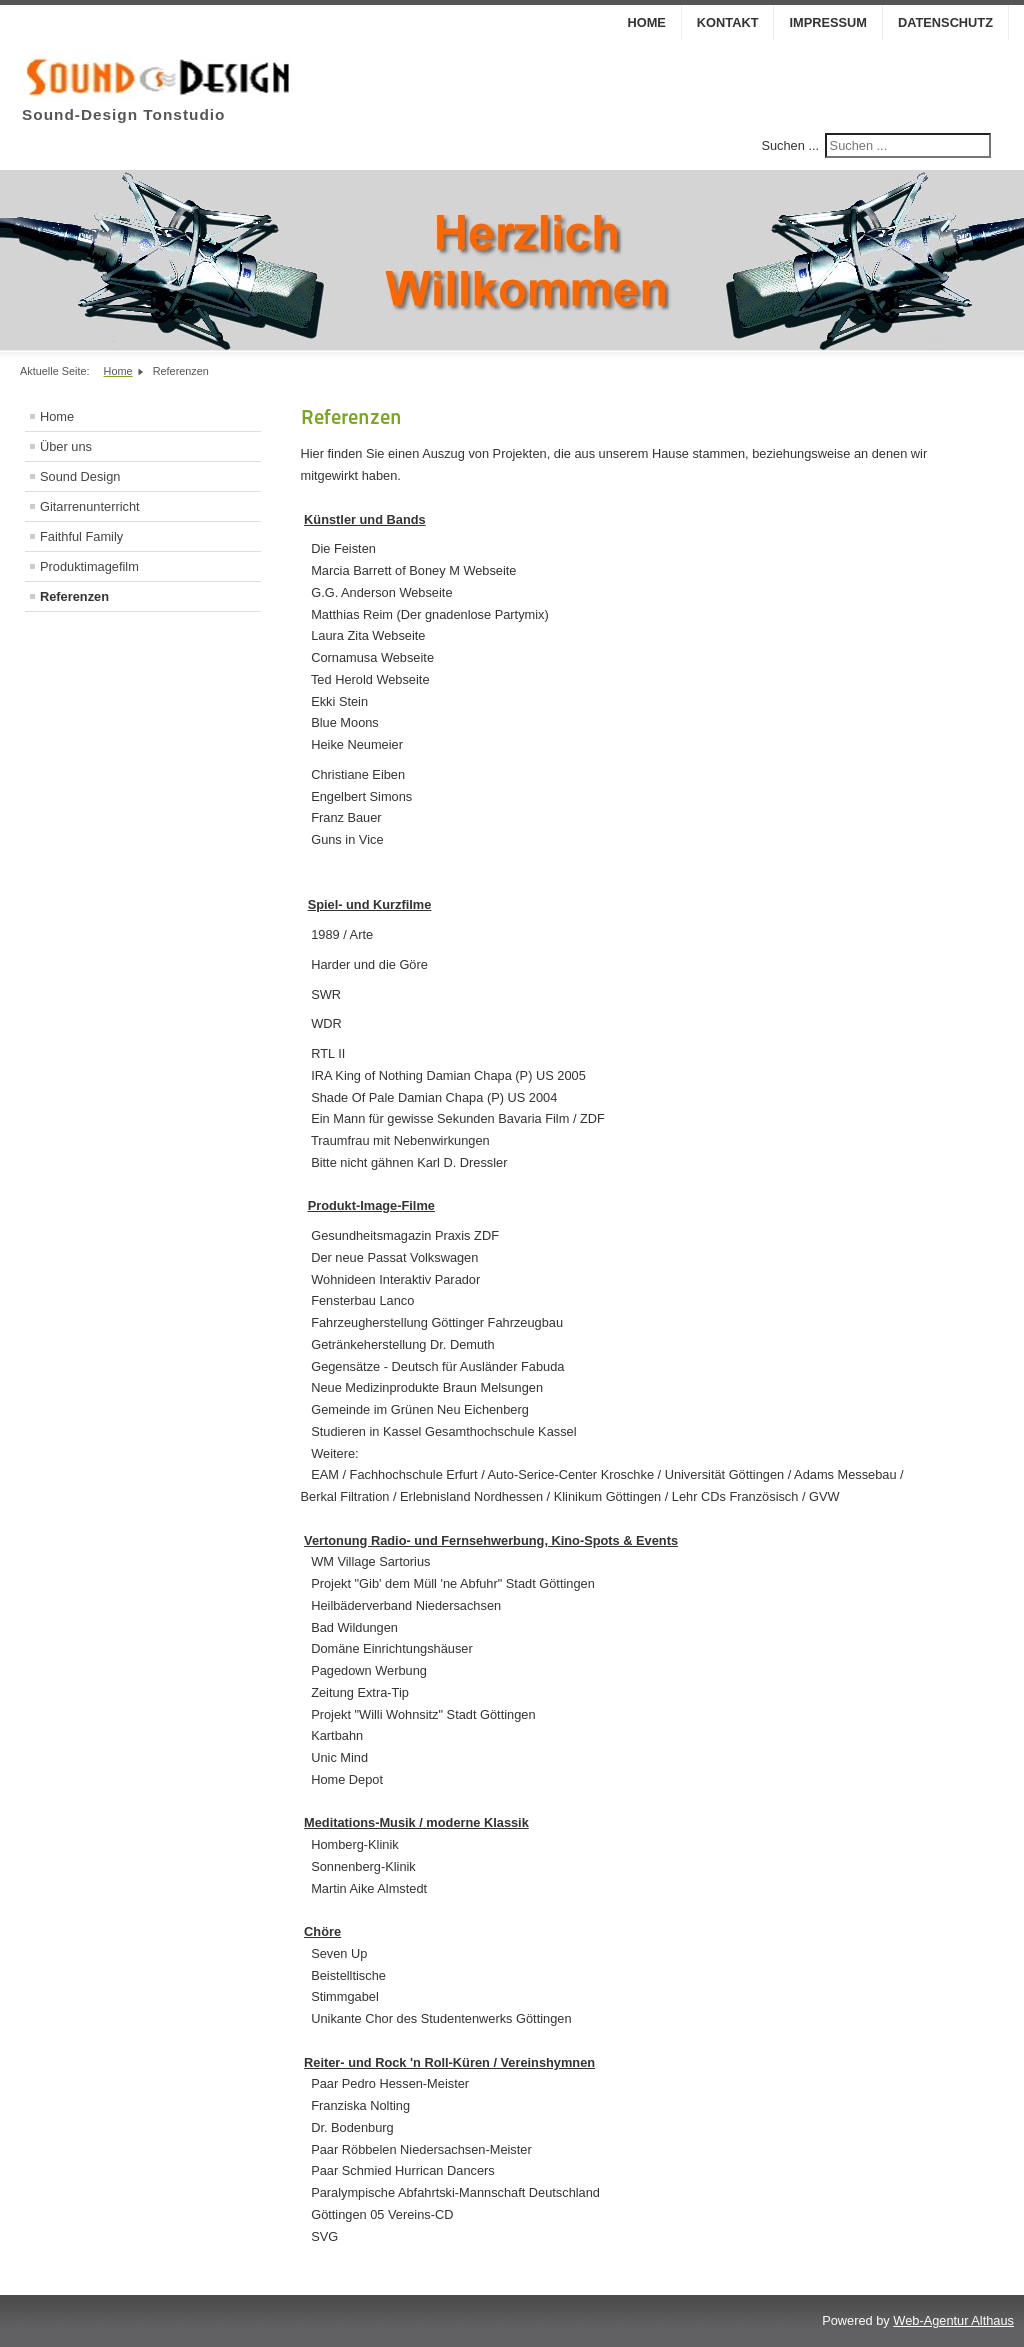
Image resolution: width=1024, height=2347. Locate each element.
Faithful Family (81, 536)
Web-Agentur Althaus (953, 2320)
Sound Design (80, 476)
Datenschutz (945, 22)
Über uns (66, 446)
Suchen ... (790, 145)
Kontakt (728, 22)
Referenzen (74, 596)
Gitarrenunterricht (90, 506)
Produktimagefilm (89, 566)
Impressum (828, 22)
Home (646, 22)
